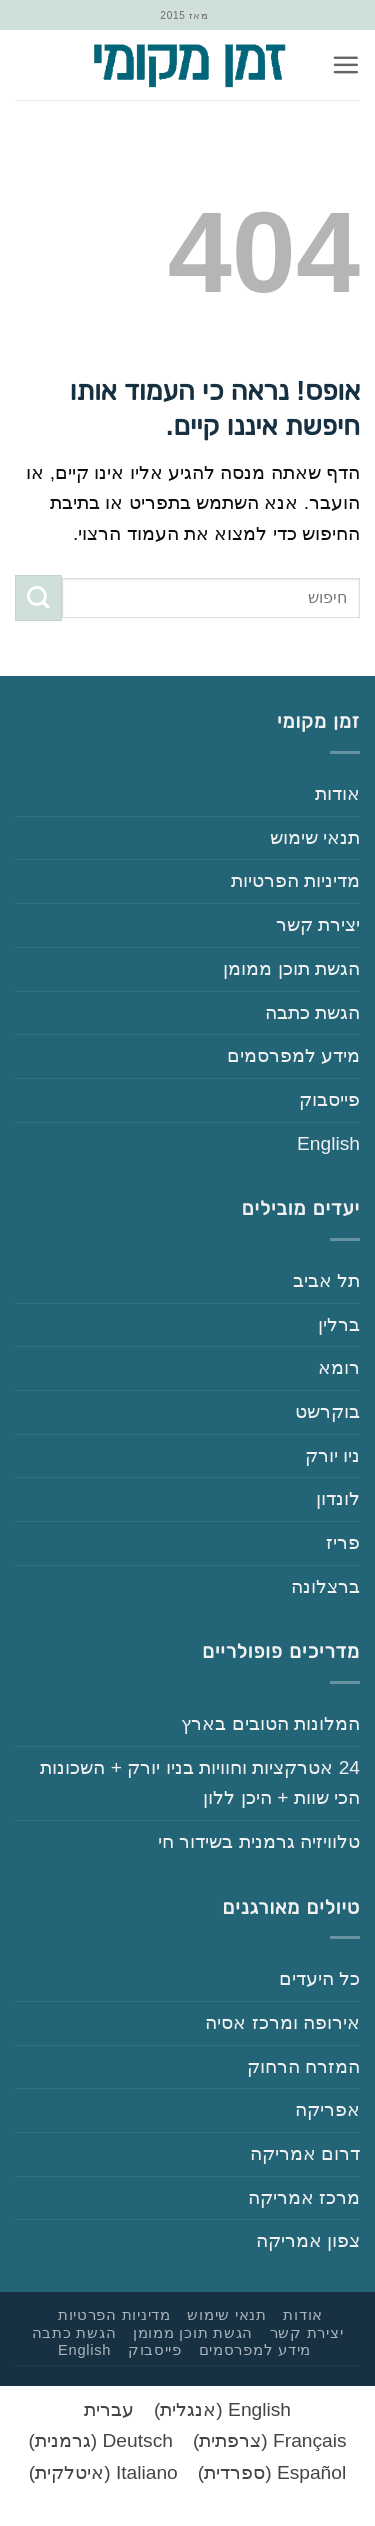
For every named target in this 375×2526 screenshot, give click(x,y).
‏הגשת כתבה (312, 1012)
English (328, 1143)
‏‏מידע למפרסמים (293, 1055)
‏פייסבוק (329, 1099)
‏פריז (343, 1542)
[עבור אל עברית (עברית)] (109, 2410)
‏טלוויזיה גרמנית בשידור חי (259, 1841)
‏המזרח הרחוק (303, 2066)
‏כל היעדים (319, 1978)
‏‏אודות (337, 793)
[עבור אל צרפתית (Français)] (270, 2441)
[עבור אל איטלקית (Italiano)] (103, 2473)
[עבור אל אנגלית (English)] (222, 2410)
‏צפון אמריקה (308, 2240)
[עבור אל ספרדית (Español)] (272, 2473)
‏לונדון (338, 1498)
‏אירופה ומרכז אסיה (282, 2022)
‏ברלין (339, 1324)
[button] (345, 64)
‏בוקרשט (327, 1411)
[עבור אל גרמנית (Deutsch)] (100, 2441)
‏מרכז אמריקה (304, 2197)
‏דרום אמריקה (305, 2153)
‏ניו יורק (332, 1455)
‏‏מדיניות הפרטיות (295, 880)
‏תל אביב (326, 1280)
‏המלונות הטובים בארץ (270, 1723)
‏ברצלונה (325, 1586)
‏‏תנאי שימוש (315, 837)
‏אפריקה (327, 2109)
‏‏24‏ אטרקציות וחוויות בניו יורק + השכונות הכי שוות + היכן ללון (200, 1783)
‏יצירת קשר (318, 924)
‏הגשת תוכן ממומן (291, 968)
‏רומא (339, 1367)
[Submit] (38, 598)
